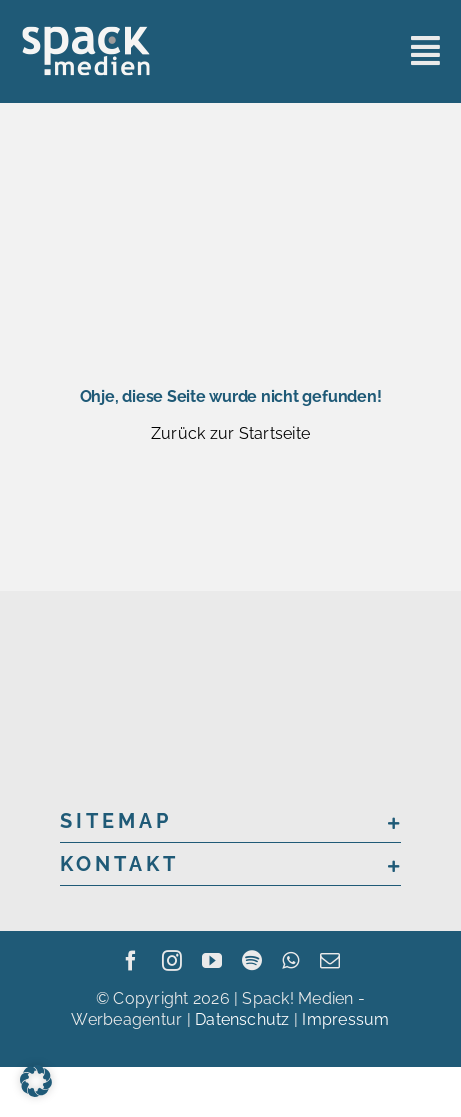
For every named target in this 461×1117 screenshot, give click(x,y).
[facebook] (131, 961)
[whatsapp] (290, 961)
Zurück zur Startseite (230, 433)
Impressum (345, 1019)
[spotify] (252, 961)
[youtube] (212, 961)
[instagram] (172, 961)
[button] (230, 821)
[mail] (330, 961)
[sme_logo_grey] (86, 32)
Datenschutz (242, 1019)
